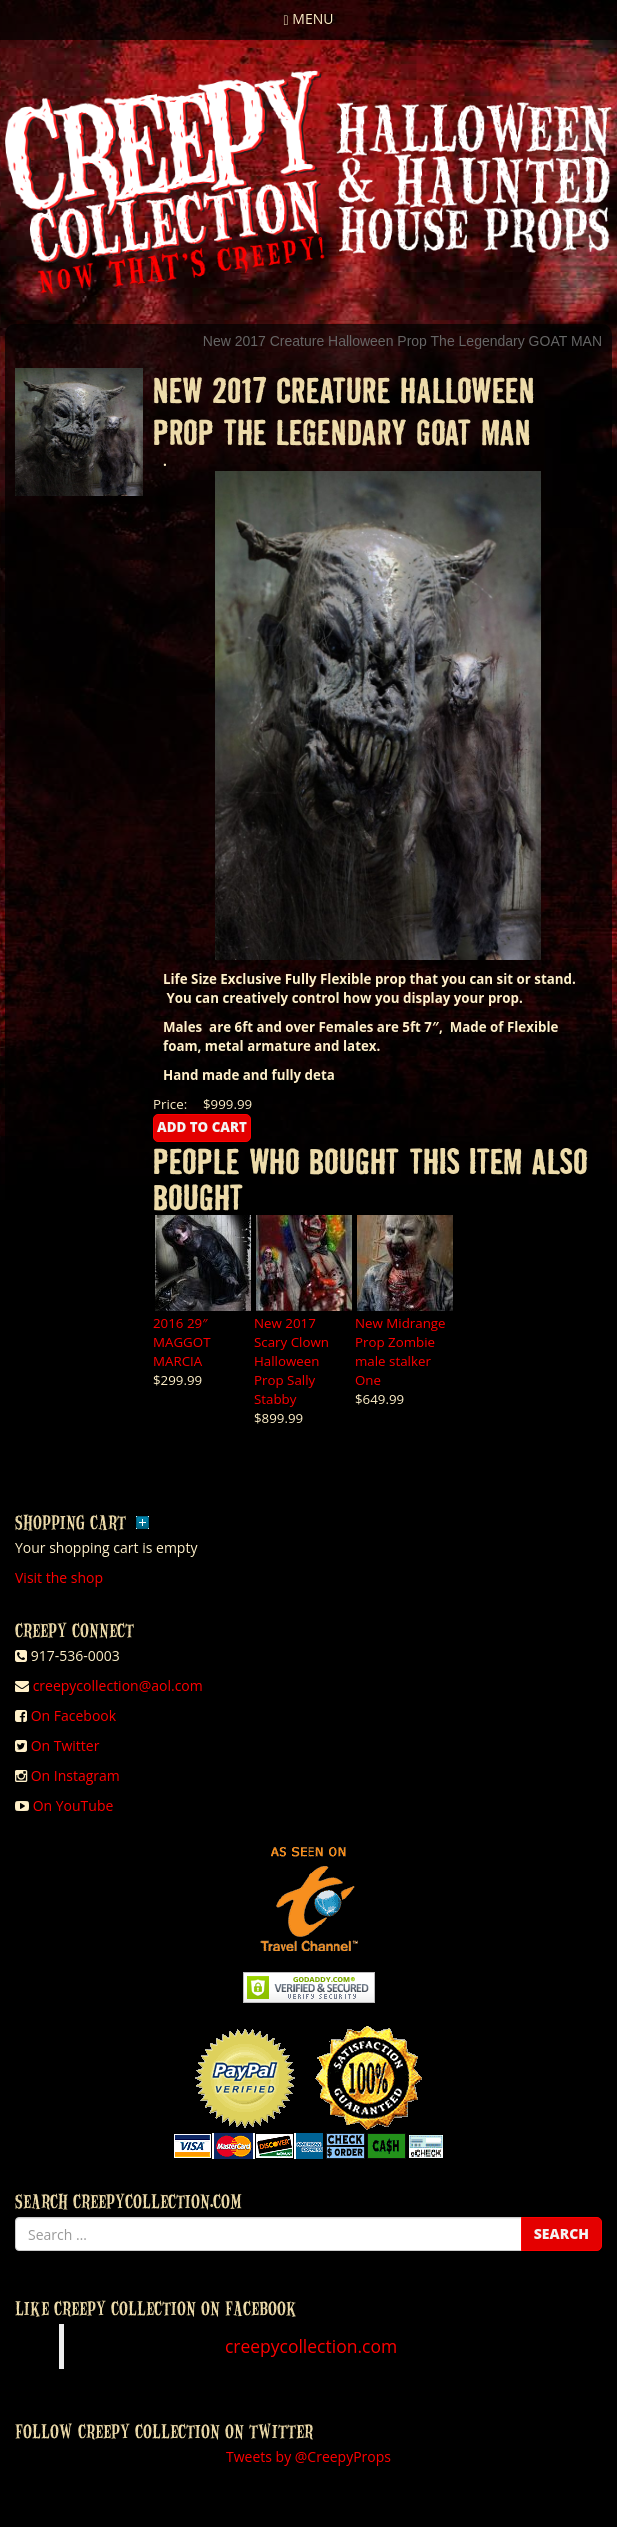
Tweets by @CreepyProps (308, 2456)
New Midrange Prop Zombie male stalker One (400, 1351)
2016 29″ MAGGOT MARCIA (182, 1342)
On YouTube (73, 1805)
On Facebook (73, 1715)
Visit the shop (59, 1577)
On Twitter (65, 1745)
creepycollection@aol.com (118, 1685)
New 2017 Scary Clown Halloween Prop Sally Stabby (291, 1361)
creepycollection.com (311, 2346)
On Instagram (75, 1775)
